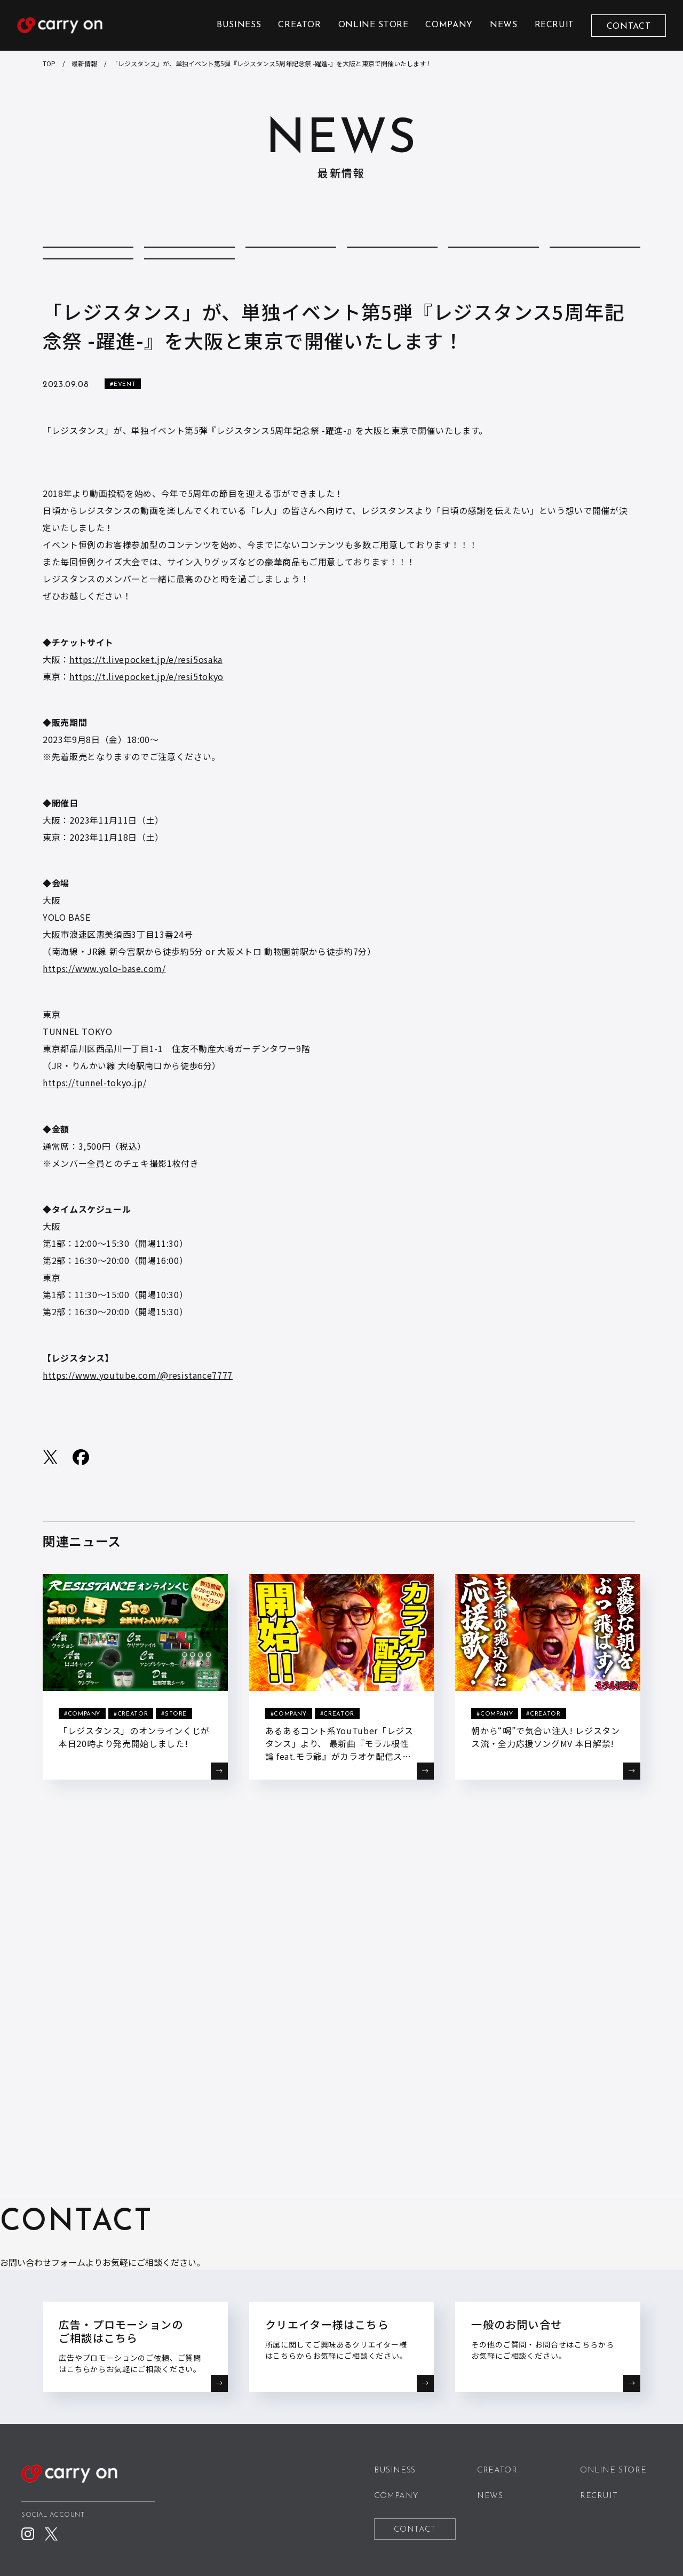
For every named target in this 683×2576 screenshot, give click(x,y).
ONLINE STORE (373, 25)
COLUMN (189, 259)
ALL (88, 259)
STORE (189, 293)
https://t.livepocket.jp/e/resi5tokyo (146, 721)
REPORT (88, 293)
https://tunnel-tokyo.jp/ (94, 1127)
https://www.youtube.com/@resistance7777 (138, 1419)
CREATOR (299, 25)
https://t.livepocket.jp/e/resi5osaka (146, 704)
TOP (49, 63)
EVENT (493, 259)
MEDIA (595, 259)
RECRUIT (554, 25)
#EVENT (123, 429)
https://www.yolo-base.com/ (104, 1013)
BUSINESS (239, 25)
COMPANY (448, 25)
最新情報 (84, 63)
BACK (341, 1899)
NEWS (504, 25)
